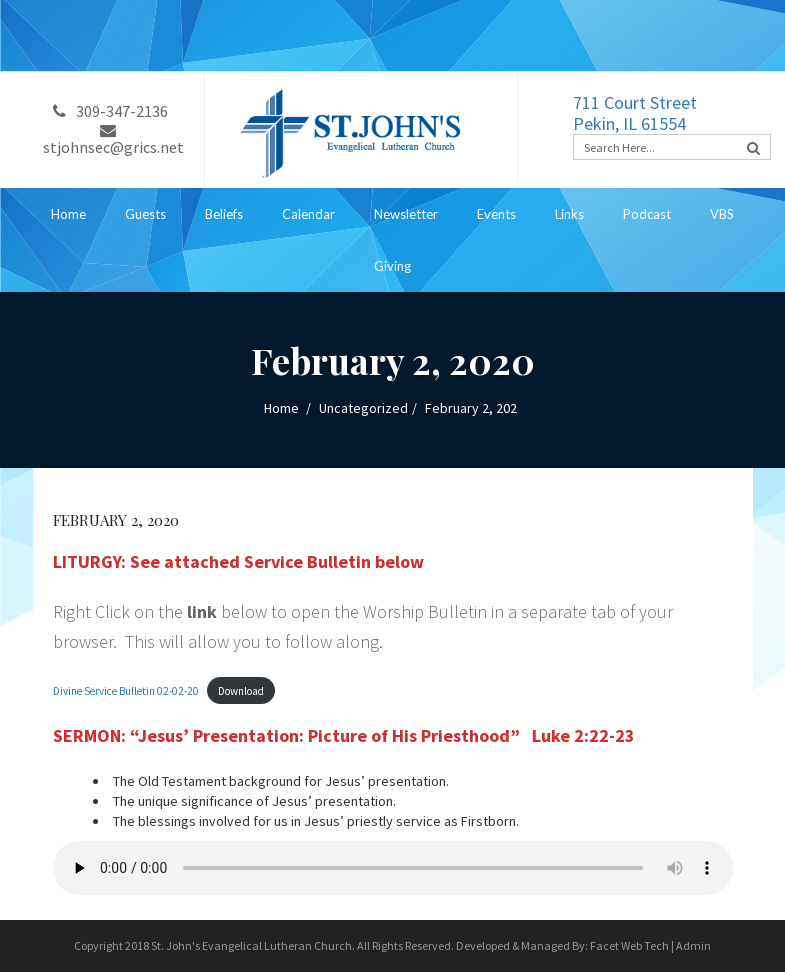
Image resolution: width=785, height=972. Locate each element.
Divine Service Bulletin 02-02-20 (126, 691)
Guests (145, 214)
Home (68, 214)
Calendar (308, 214)
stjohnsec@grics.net (113, 140)
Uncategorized (363, 408)
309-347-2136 (110, 111)
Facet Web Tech (629, 945)
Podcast (647, 214)
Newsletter (406, 214)
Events (496, 214)
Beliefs (224, 214)
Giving (392, 266)
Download (241, 691)
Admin (693, 945)
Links (569, 214)
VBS (722, 214)
